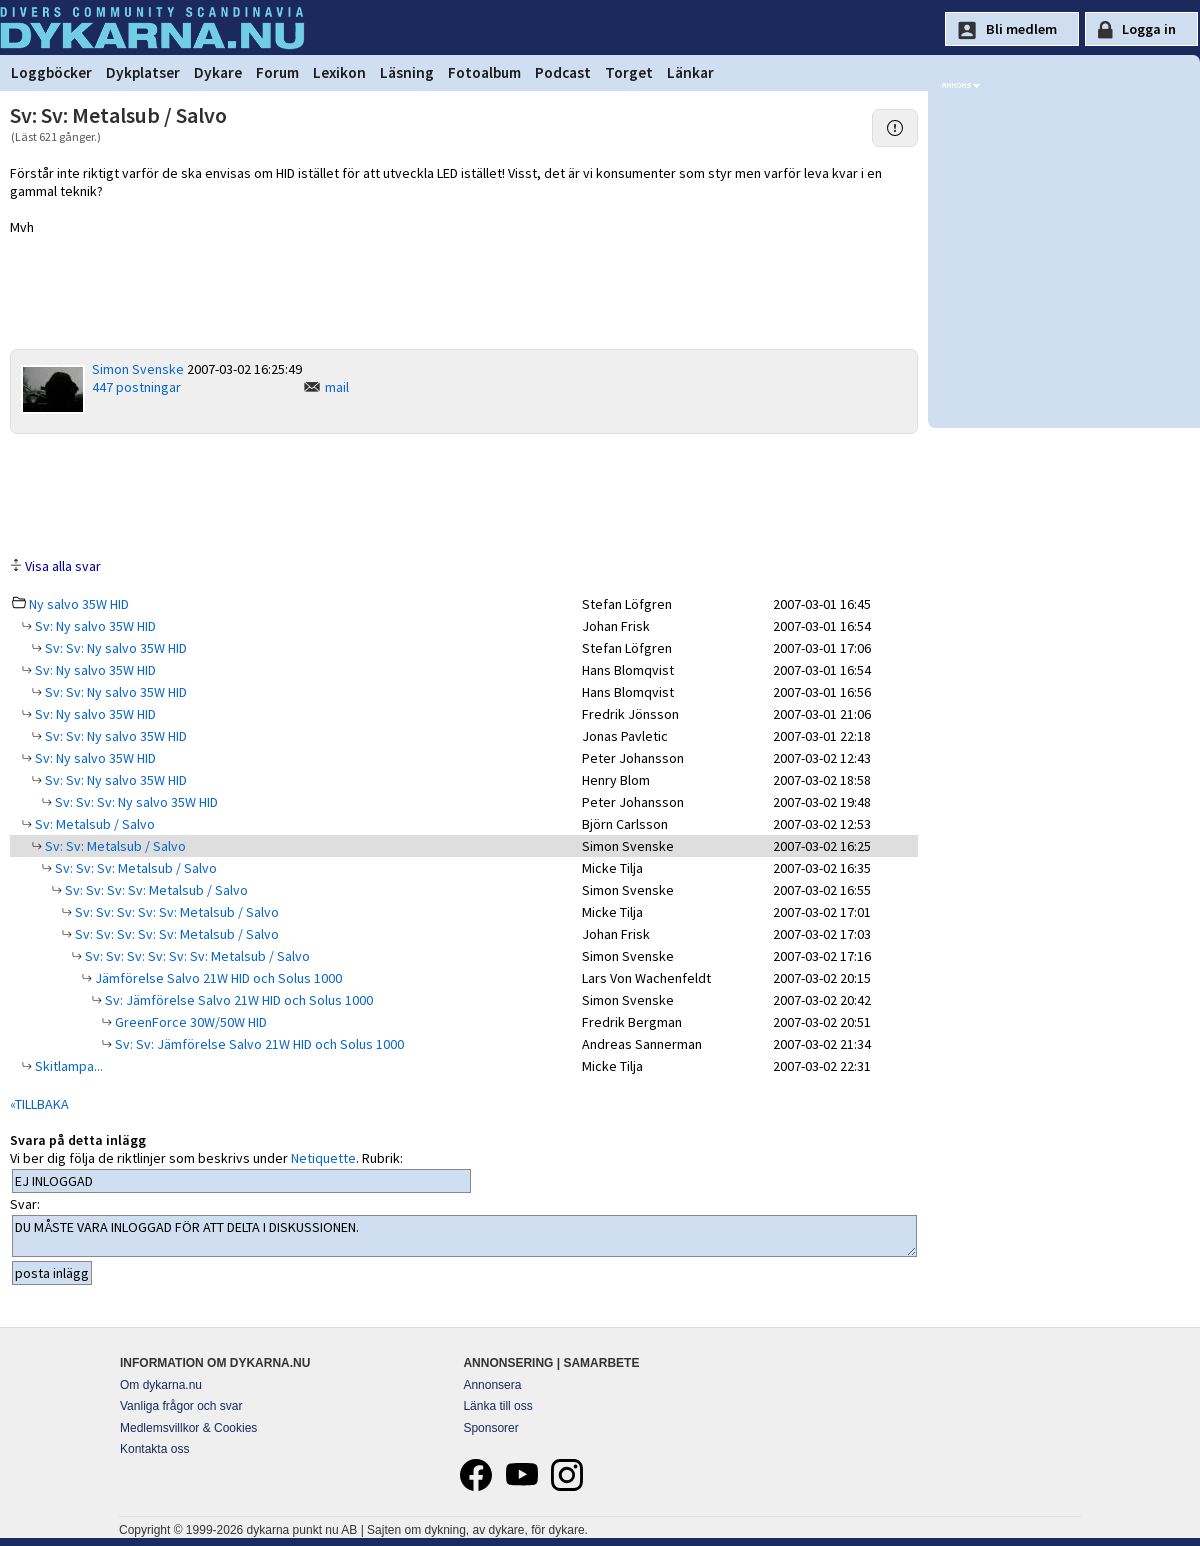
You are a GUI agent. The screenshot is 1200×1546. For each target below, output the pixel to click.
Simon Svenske (138, 369)
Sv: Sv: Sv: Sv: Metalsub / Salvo (155, 890)
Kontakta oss (154, 1449)
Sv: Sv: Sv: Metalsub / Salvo (134, 868)
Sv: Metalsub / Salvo (93, 824)
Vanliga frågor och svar (181, 1406)
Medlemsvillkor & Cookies (188, 1428)
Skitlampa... (67, 1066)
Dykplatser (143, 72)
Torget (629, 72)
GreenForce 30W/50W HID (189, 1022)
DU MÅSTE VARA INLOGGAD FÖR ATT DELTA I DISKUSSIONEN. (464, 1236)
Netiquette (323, 1158)
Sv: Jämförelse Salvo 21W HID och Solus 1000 (237, 1000)
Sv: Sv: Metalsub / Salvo (114, 846)
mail (337, 387)
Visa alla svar (63, 566)
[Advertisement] (464, 494)
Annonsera (492, 1385)
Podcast (563, 72)
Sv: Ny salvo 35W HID (94, 626)
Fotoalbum (484, 72)
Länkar (690, 72)
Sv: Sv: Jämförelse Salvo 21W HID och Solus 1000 (258, 1044)
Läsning (407, 72)
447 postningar (136, 387)
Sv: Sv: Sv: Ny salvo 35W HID (135, 802)
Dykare (218, 72)
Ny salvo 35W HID (79, 604)
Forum (277, 72)
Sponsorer (490, 1428)
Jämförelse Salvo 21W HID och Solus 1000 (217, 978)
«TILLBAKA (39, 1104)
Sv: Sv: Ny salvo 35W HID (114, 648)
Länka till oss (497, 1406)
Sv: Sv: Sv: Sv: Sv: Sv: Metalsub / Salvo (196, 956)
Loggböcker (51, 72)
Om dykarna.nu (161, 1385)
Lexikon (339, 72)
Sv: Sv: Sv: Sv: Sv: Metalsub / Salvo (175, 912)
